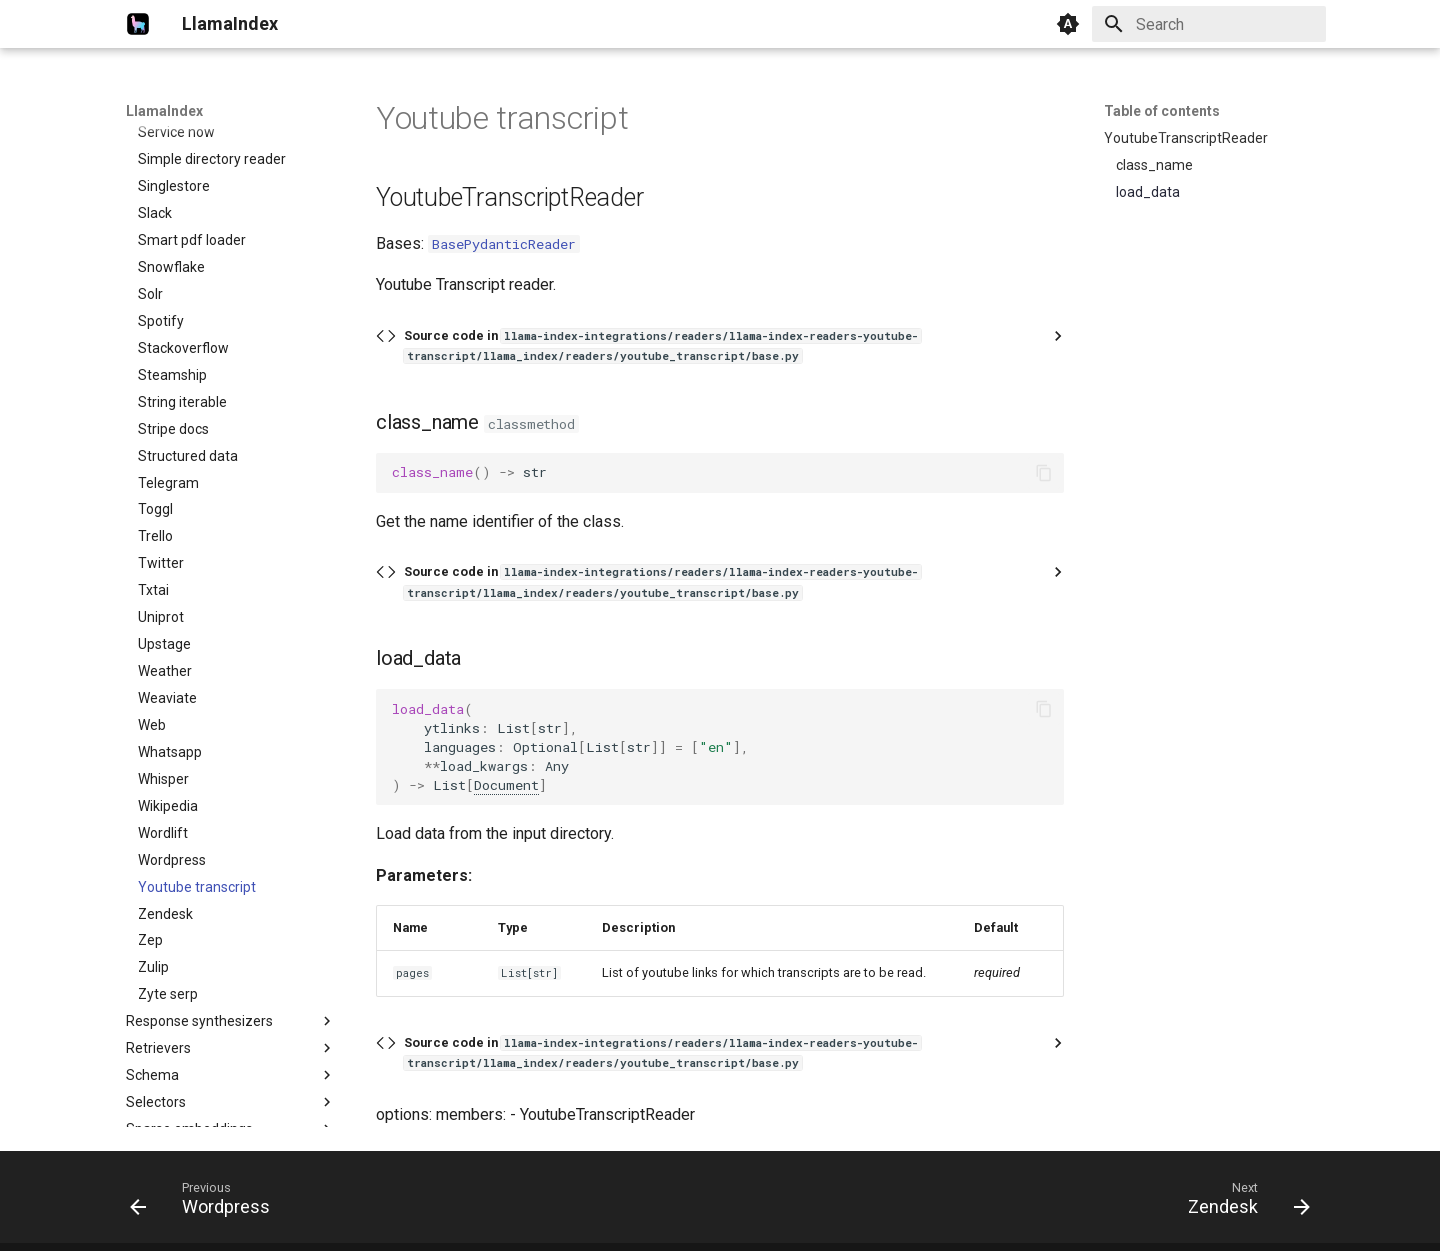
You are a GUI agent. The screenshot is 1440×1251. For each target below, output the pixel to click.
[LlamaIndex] (138, 24)
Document (506, 785)
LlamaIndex (164, 111)
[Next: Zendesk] (1242, 1203)
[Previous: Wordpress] (206, 1203)
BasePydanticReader (504, 244)
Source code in (662, 345)
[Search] (1209, 24)
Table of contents (1162, 111)
